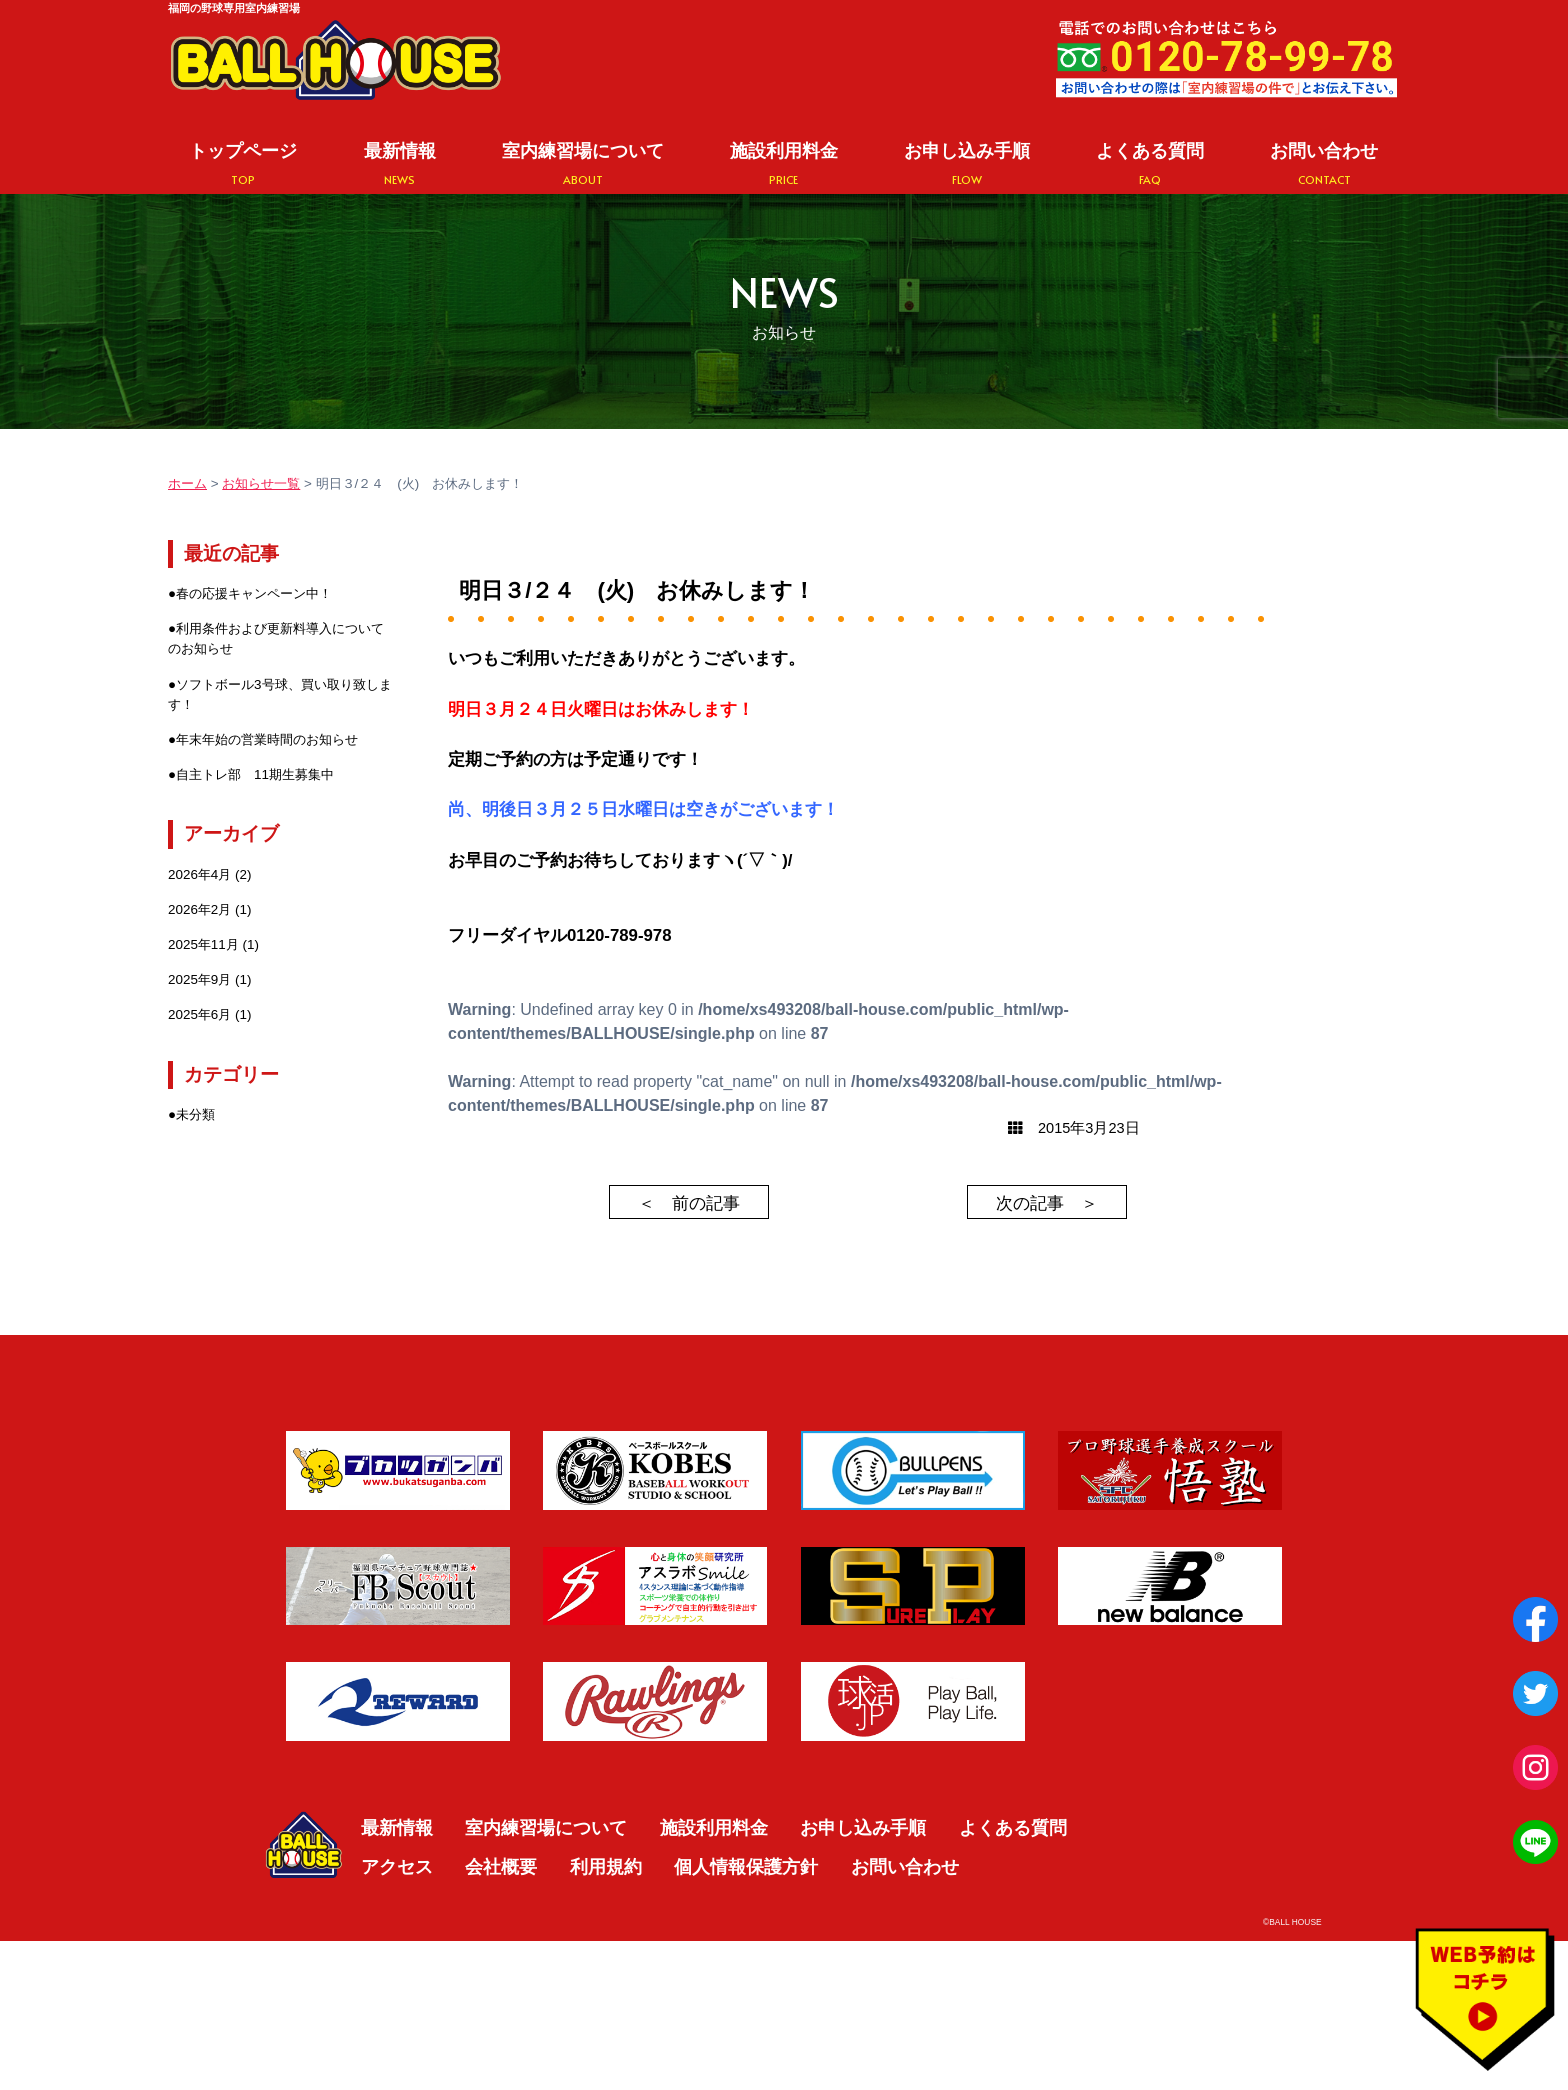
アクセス (397, 1867)
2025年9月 (199, 979)
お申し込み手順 (967, 164)
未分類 (195, 1114)
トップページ (243, 164)
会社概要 (501, 1867)
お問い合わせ (1324, 164)
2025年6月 (199, 1014)
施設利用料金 (784, 164)
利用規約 (606, 1867)
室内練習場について (583, 164)
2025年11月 (203, 944)
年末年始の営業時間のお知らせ (267, 739)
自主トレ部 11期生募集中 (255, 774)
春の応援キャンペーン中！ (254, 593)
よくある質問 (1150, 164)
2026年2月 (199, 909)
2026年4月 (199, 874)
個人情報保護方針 (746, 1867)
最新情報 (400, 164)
